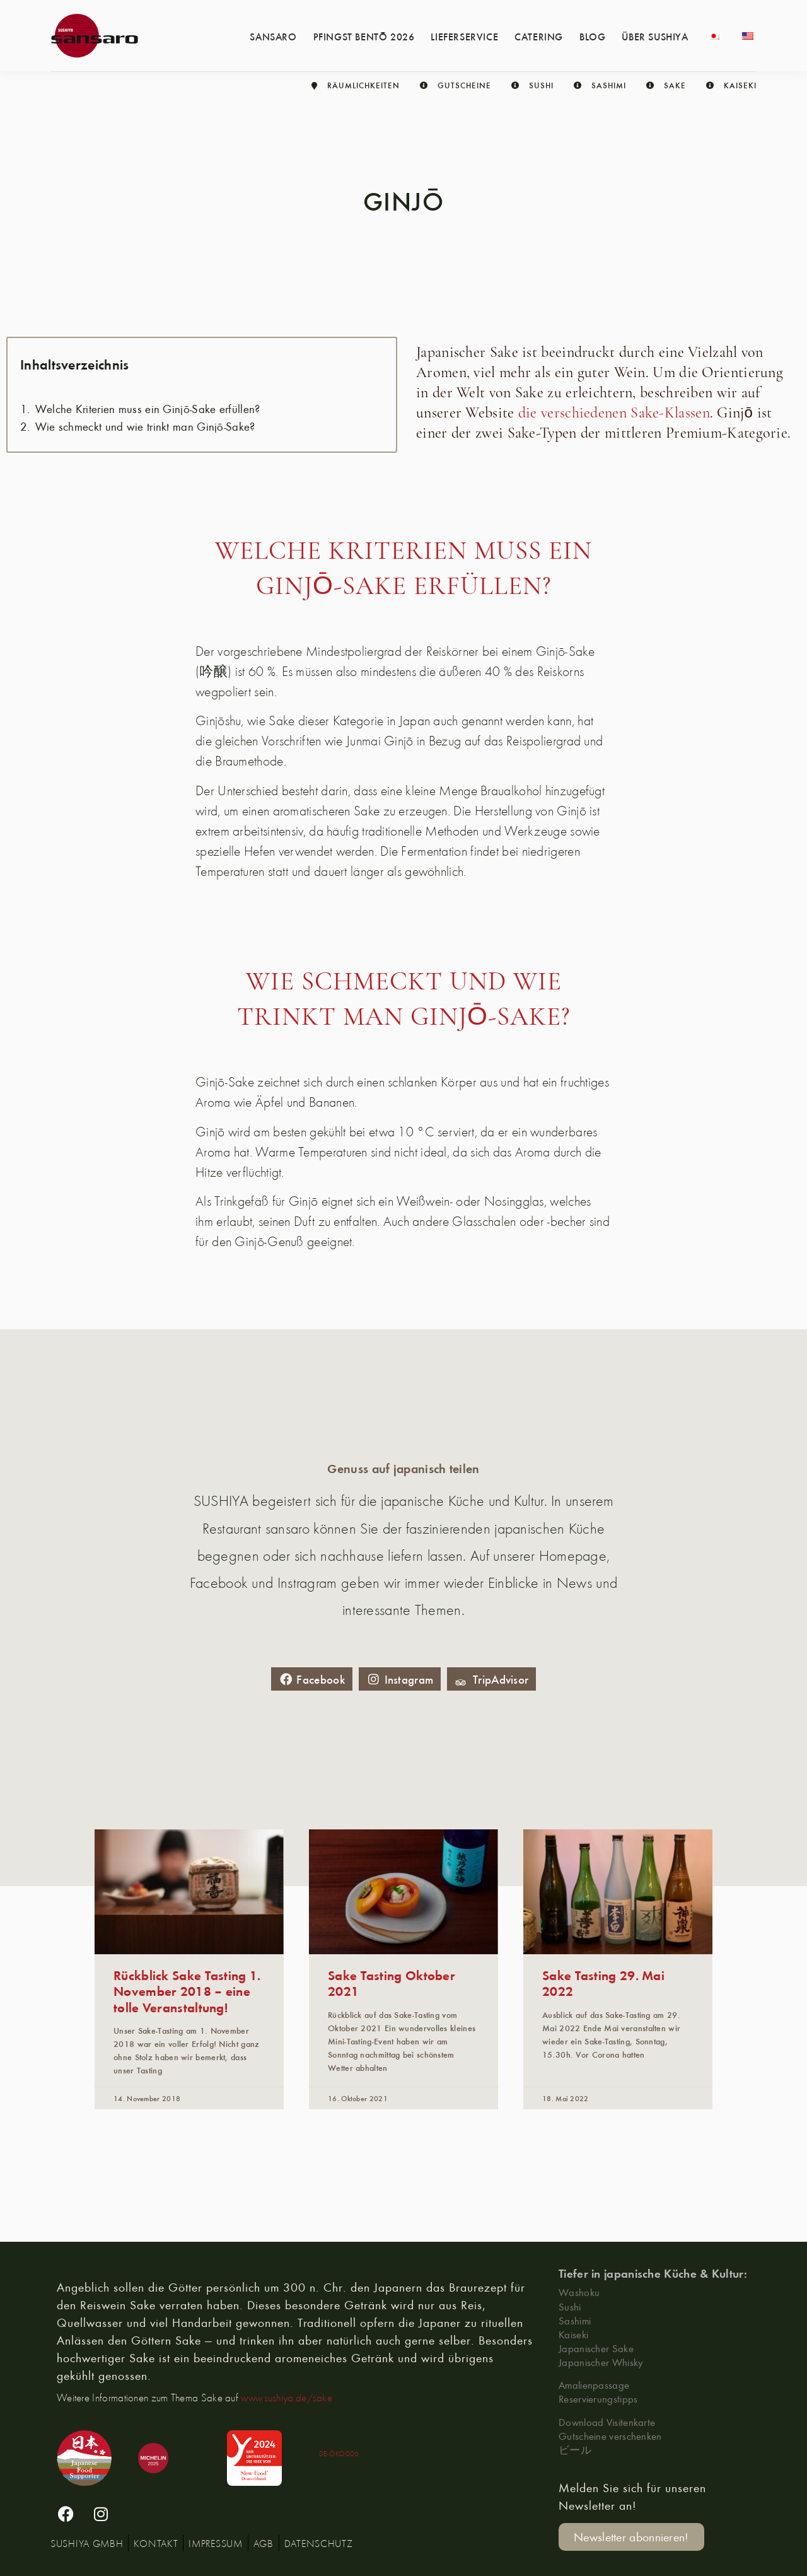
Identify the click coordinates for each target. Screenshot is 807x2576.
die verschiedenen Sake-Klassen (614, 413)
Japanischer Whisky (601, 2362)
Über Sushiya (655, 36)
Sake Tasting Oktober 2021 (391, 1983)
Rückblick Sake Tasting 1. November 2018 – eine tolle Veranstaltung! (187, 1990)
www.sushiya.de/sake (286, 2397)
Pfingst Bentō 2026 (364, 36)
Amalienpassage (594, 2384)
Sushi (570, 2306)
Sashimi (575, 2320)
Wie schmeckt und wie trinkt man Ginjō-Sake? (145, 427)
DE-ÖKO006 (339, 2453)
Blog (592, 36)
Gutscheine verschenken (610, 2435)
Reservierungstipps (598, 2398)
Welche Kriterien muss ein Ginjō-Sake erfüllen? (147, 409)
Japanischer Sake (596, 2348)
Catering (538, 36)
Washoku (579, 2292)
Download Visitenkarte (607, 2422)
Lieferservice (464, 36)
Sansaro (273, 36)
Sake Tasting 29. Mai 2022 (603, 1983)
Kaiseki (573, 2334)
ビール (575, 2449)
